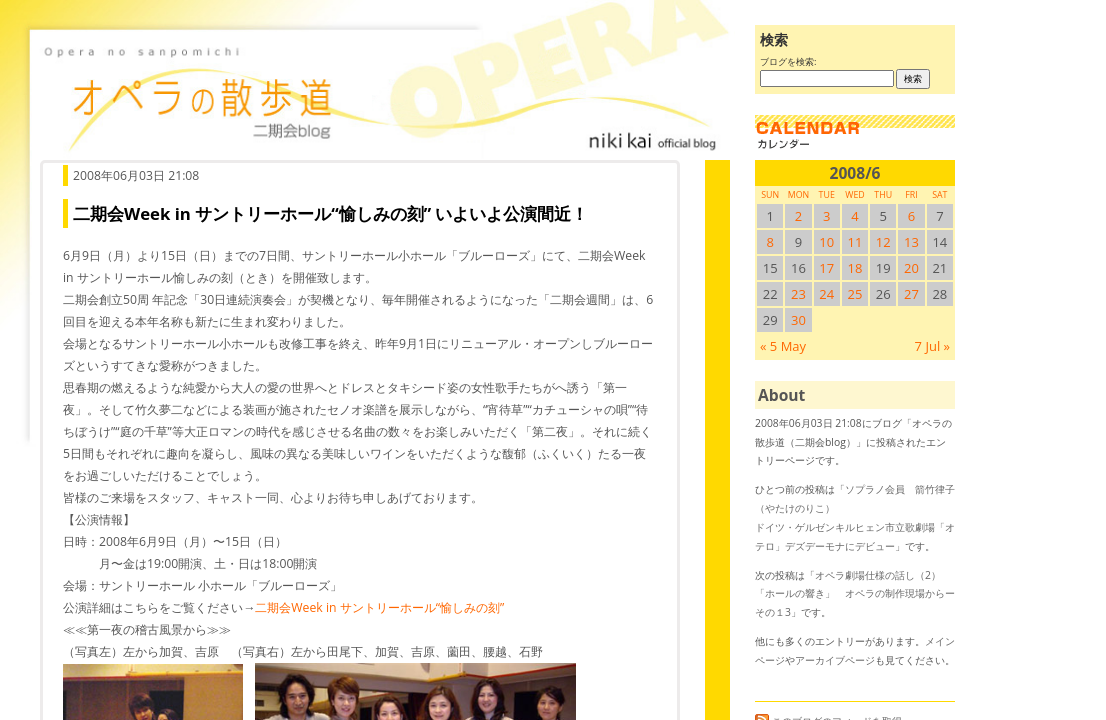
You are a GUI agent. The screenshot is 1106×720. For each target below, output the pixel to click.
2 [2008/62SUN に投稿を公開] (798, 216)
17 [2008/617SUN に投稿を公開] (826, 268)
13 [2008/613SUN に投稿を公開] (911, 242)
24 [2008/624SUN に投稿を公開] (826, 294)
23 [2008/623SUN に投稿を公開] (798, 294)
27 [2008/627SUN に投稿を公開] (911, 294)
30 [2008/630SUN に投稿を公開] (798, 320)
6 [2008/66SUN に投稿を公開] (911, 216)
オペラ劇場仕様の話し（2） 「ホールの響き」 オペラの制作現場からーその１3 (855, 593)
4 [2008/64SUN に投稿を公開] (854, 216)
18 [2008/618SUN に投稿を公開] (855, 268)
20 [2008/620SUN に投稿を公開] (911, 268)
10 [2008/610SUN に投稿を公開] (826, 242)
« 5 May (783, 346)
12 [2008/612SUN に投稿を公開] (883, 242)
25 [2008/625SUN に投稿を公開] (855, 294)
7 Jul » (932, 346)
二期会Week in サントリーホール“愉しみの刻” (379, 607)
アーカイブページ (835, 660)
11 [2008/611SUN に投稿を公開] (855, 242)
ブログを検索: (788, 61)
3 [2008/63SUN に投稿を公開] (826, 216)
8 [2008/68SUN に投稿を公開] (769, 242)
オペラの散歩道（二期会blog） (380, 95)
